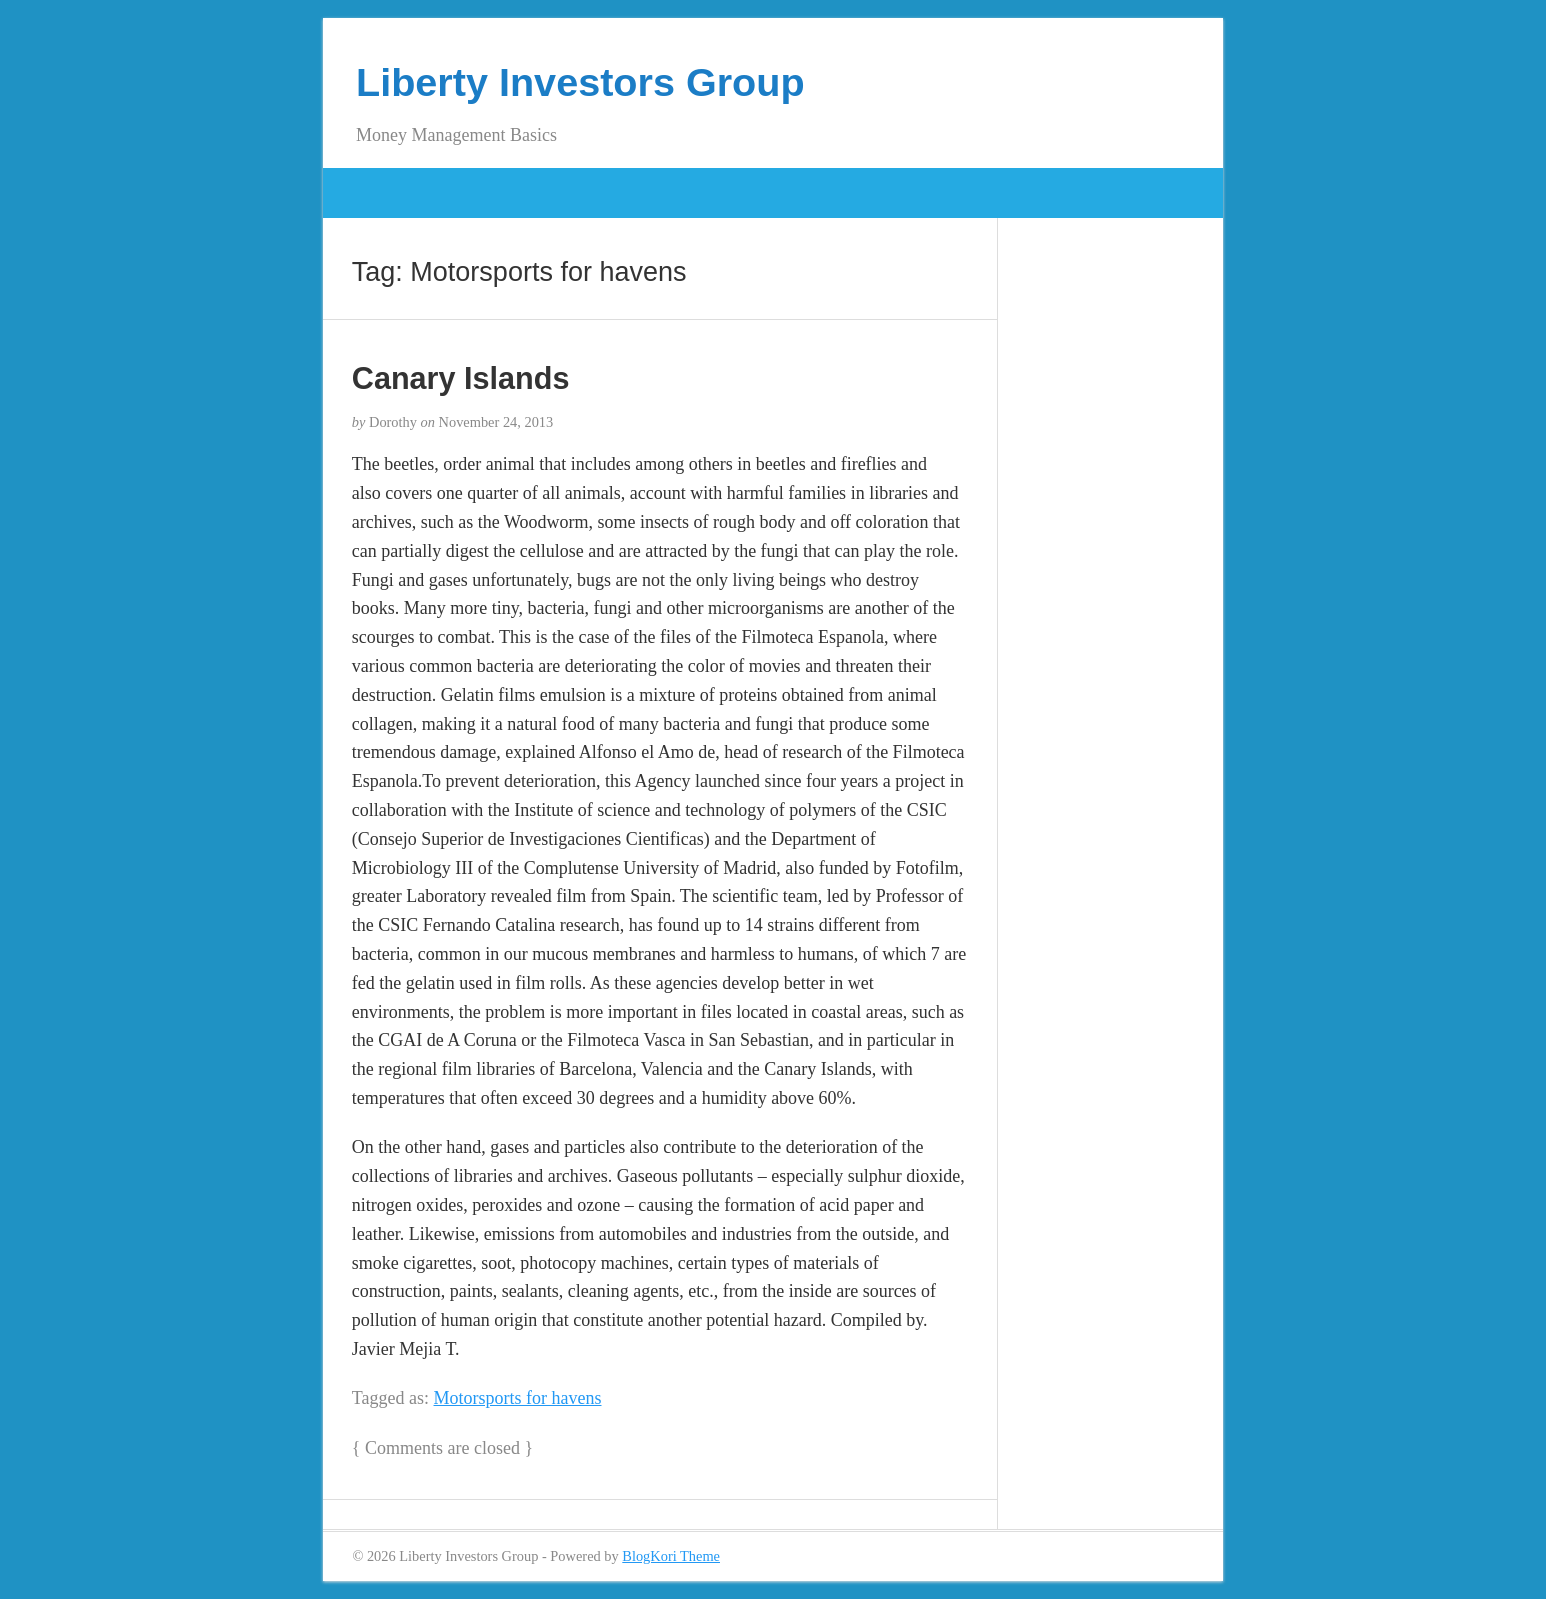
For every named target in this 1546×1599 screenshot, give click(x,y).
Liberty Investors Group (580, 82)
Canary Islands (461, 378)
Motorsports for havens (518, 1398)
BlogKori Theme (671, 1556)
